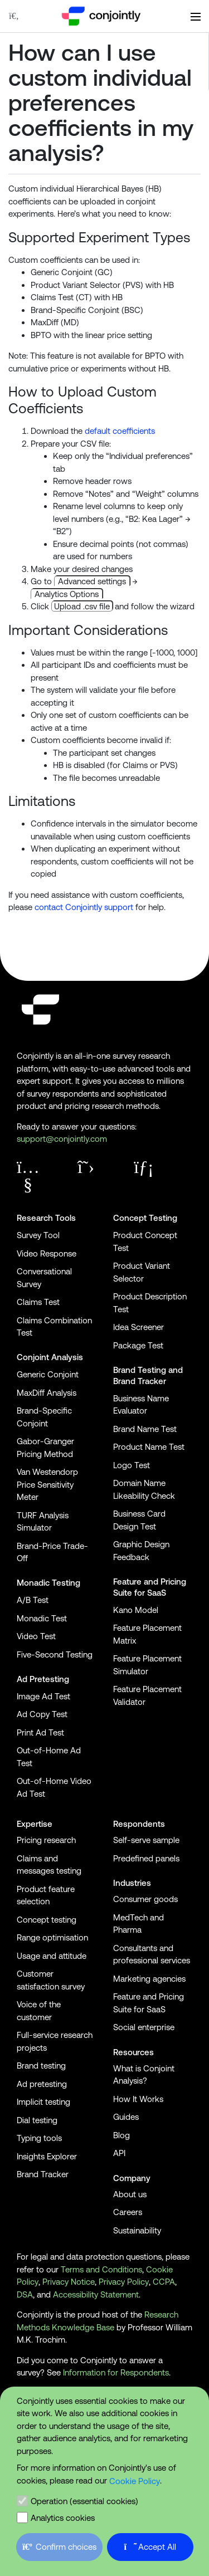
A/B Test (32, 1600)
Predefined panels (146, 1858)
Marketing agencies (149, 1978)
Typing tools (39, 2138)
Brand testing (41, 2065)
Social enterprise (143, 2027)
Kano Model (135, 1610)
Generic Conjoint (48, 1374)
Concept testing (46, 1919)
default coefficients (120, 431)
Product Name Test (148, 1446)
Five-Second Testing (55, 1654)
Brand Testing (139, 1370)
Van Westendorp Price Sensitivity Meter (47, 1484)
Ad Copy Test (42, 1714)
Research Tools (46, 1218)
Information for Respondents (116, 2372)
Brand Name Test (145, 1429)
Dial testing (37, 2120)
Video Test (36, 1636)
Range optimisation (52, 1937)
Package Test (138, 1345)
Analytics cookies (63, 2518)
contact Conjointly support (84, 907)
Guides (126, 2117)
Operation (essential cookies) (84, 2501)
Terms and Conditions (101, 2269)
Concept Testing (145, 1218)
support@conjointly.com (62, 1138)
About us (130, 2194)
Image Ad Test (43, 1696)
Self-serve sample (146, 1840)
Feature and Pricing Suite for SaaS (149, 1587)
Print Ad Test (40, 1732)
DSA (25, 2294)
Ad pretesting (42, 2084)
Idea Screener (138, 1327)
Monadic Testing (48, 1582)
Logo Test (131, 1465)
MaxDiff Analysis (46, 1392)
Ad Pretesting (43, 1679)
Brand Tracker (139, 1381)
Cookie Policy (134, 2481)
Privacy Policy (124, 2281)
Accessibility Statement (96, 2294)
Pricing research (46, 1840)
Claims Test (38, 1302)
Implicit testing (43, 2101)
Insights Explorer (47, 2156)
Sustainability (137, 2230)
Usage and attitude (51, 1956)
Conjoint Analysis (50, 1357)
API (119, 2153)
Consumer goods (145, 1899)
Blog (121, 2135)
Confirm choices (59, 2546)
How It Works (138, 2099)
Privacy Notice (68, 2281)
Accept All (150, 2546)
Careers (127, 2212)
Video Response (46, 1253)
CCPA (164, 2281)
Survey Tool (38, 1235)
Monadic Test (42, 1618)
